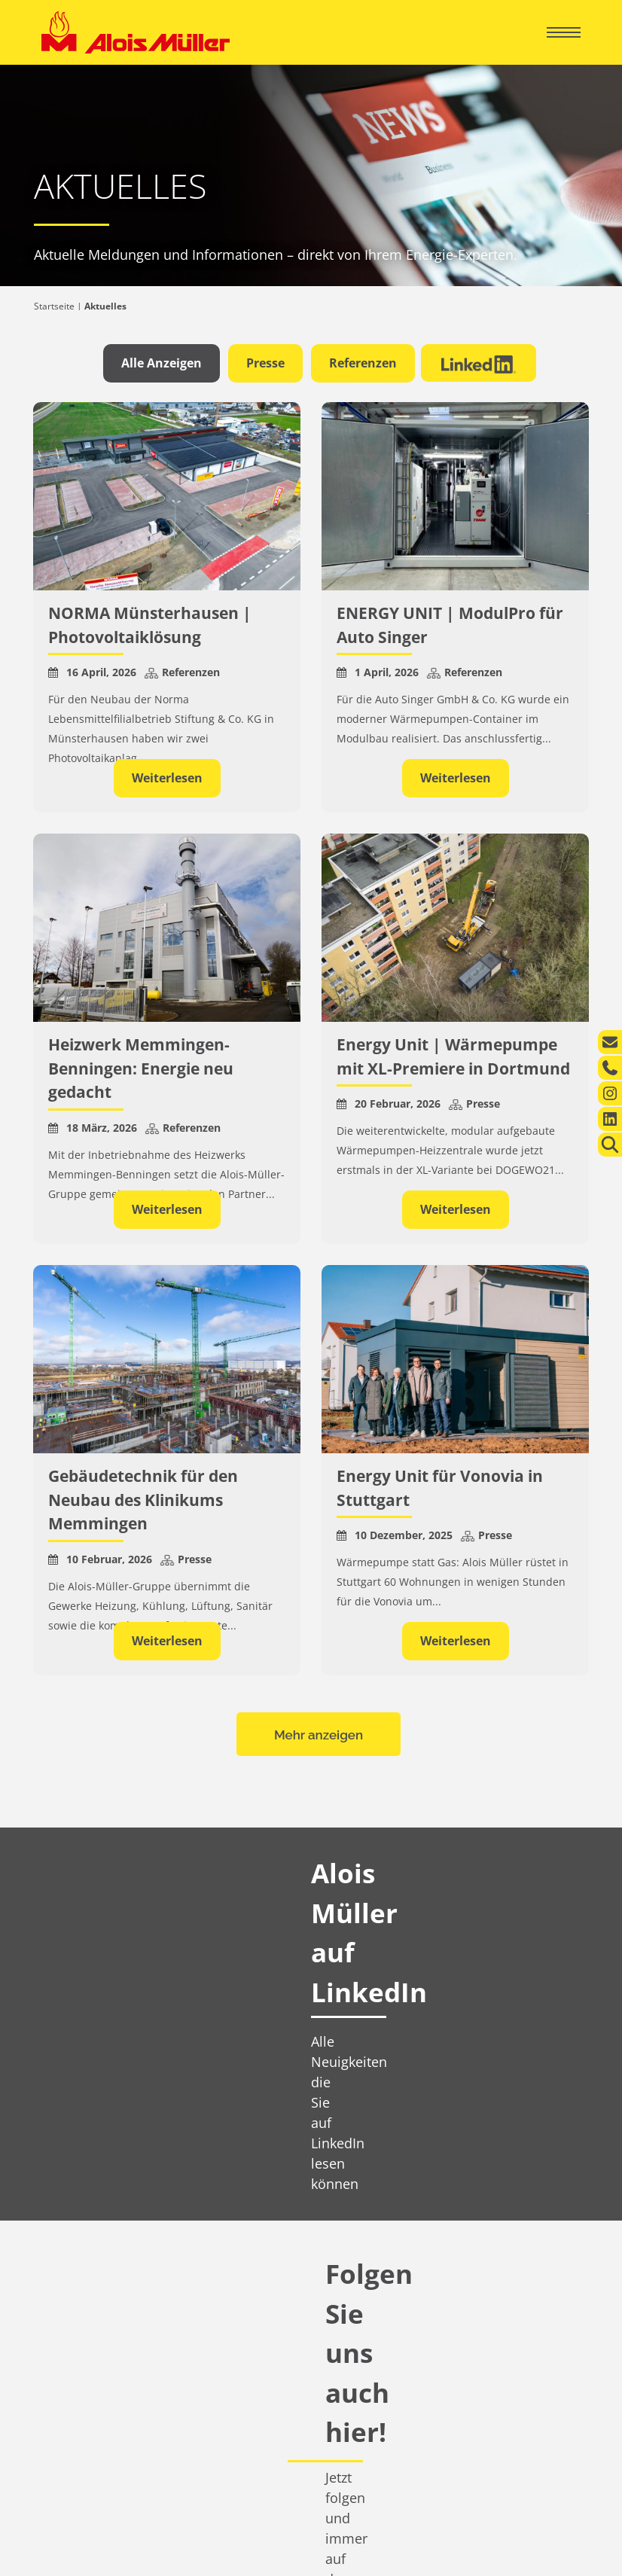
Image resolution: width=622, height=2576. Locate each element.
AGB (571, 2544)
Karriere (69, 2355)
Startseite (54, 306)
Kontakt (57, 2271)
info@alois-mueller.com (515, 2362)
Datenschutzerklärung (496, 2544)
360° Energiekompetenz (369, 2239)
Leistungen (64, 2255)
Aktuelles (73, 2330)
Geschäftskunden (378, 2214)
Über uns (72, 2305)
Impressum (407, 2544)
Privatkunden (87, 2214)
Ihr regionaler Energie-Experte (105, 2239)
